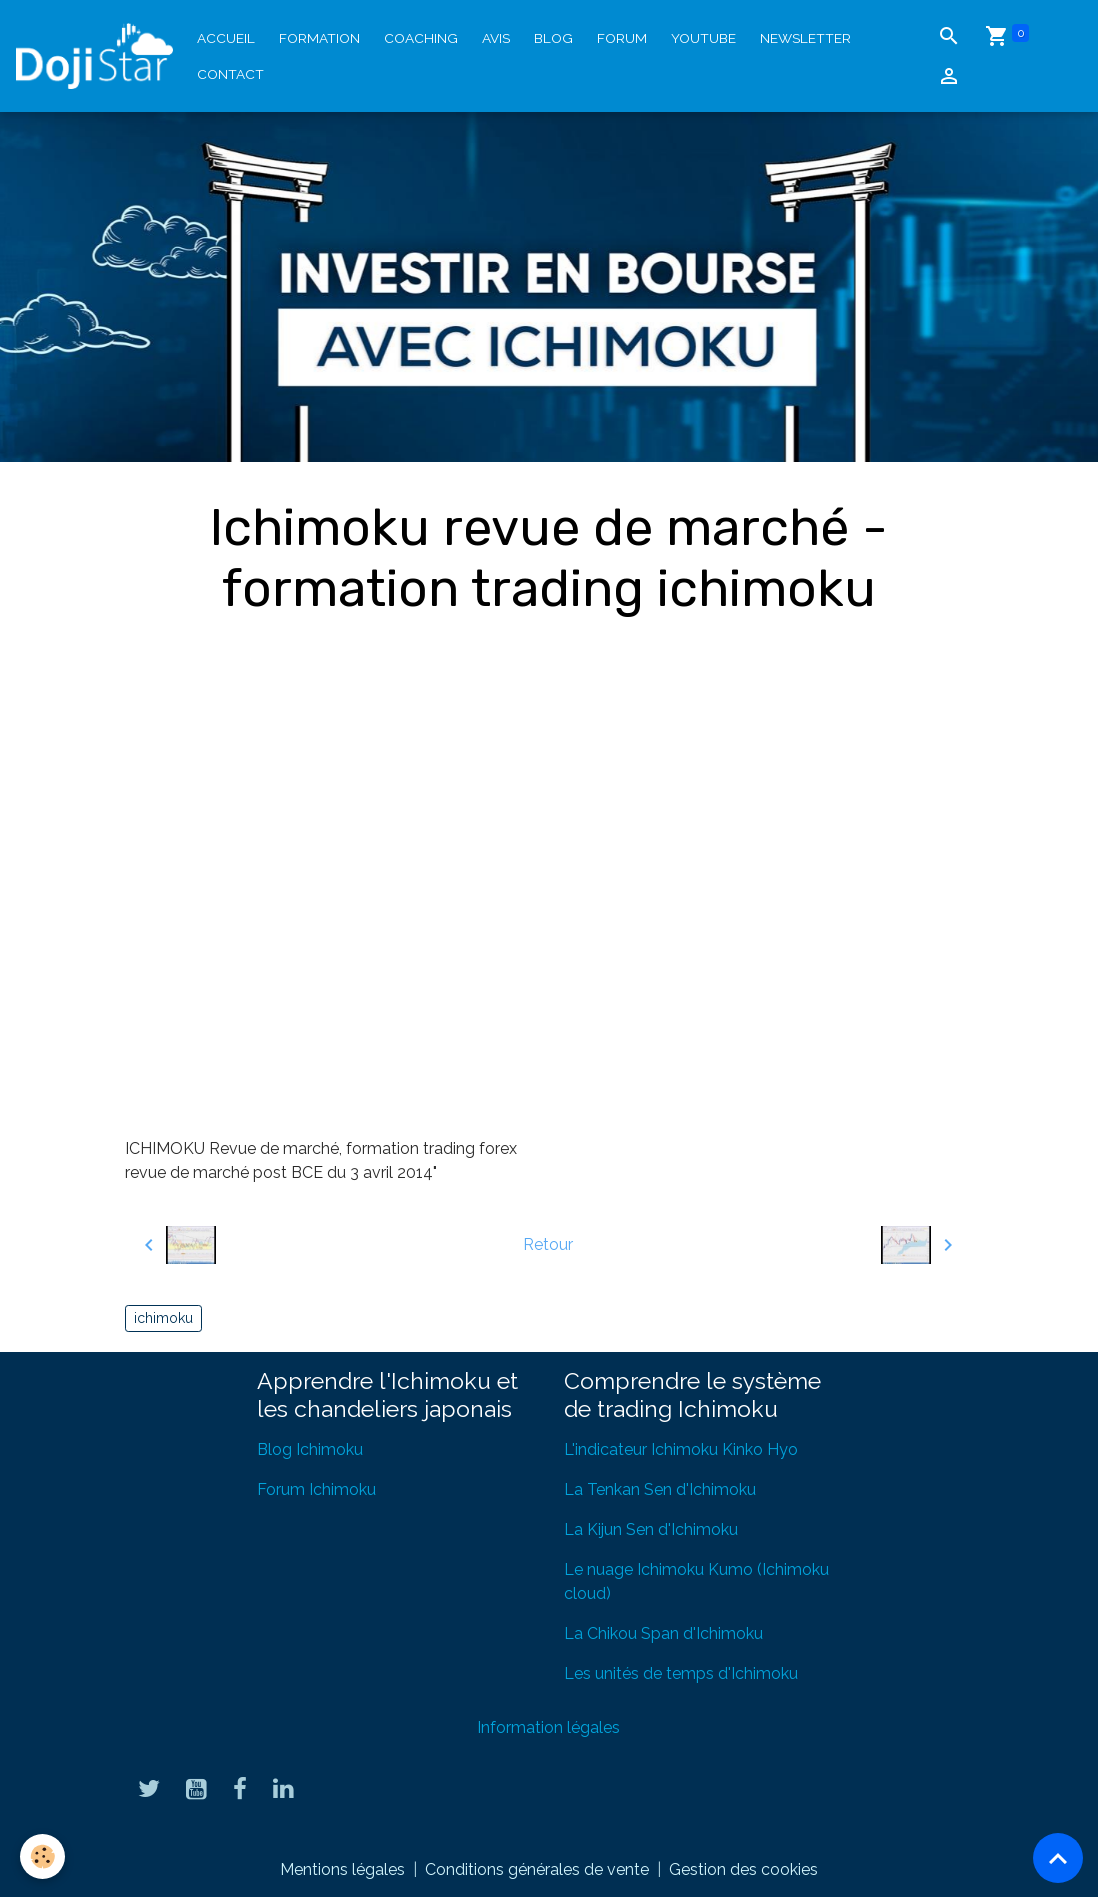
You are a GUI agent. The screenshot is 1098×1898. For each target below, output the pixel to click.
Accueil (226, 38)
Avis (496, 38)
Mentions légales (342, 1869)
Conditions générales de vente (537, 1869)
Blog (553, 38)
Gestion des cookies (743, 1869)
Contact (230, 74)
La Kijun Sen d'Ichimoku (651, 1529)
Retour (548, 1244)
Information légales (548, 1727)
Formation (319, 38)
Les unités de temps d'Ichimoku (681, 1673)
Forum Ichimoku (316, 1489)
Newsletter (805, 38)
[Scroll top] (1058, 1858)
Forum (622, 38)
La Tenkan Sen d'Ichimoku (660, 1489)
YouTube (703, 38)
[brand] (94, 56)
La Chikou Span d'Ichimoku (663, 1633)
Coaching (421, 38)
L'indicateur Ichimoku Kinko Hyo (681, 1449)
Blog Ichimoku (310, 1449)
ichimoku (163, 1318)
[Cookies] (42, 1856)
